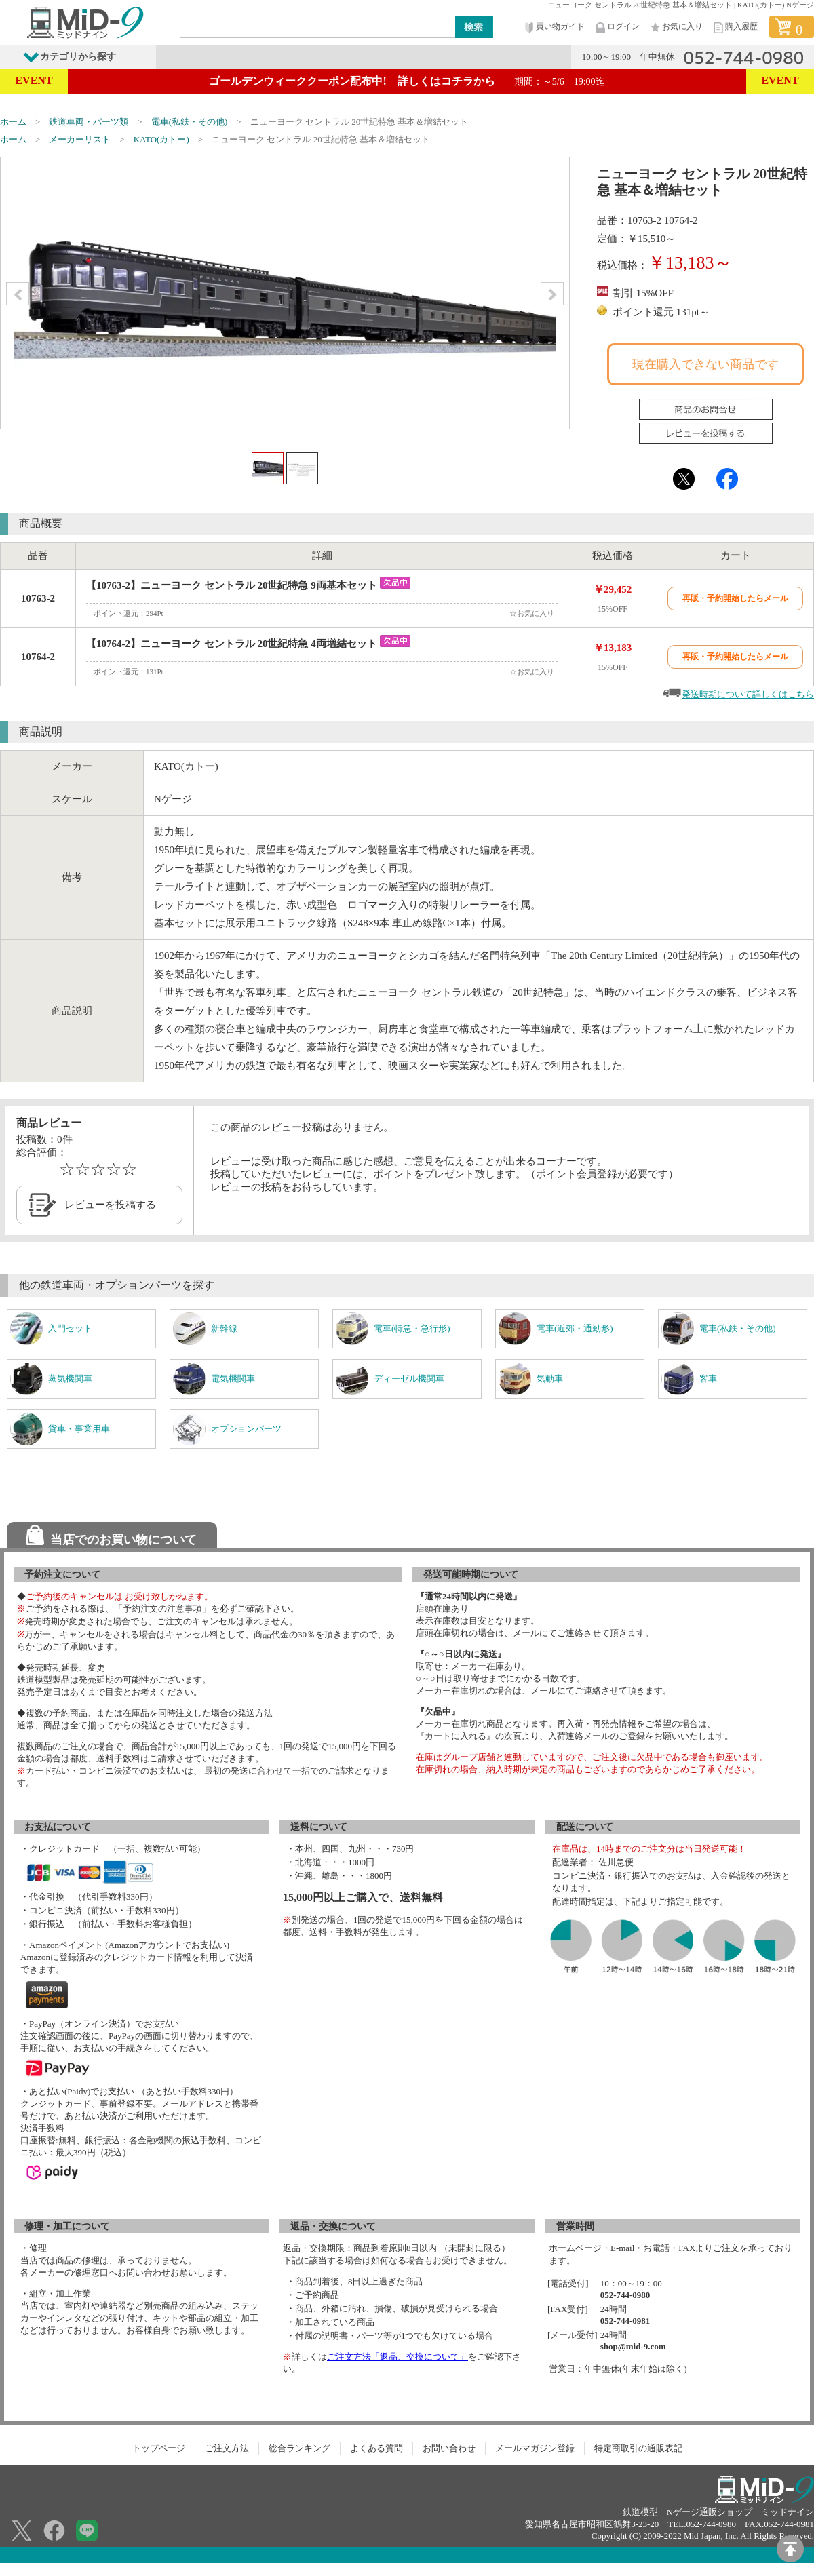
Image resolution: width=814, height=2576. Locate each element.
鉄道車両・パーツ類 (88, 122)
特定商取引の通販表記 (638, 2448)
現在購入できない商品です (705, 364)
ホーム (13, 122)
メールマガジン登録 (535, 2448)
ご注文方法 (227, 2448)
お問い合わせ (449, 2448)
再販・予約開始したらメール (735, 598)
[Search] (318, 26)
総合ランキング (299, 2448)
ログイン (617, 27)
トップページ (158, 2448)
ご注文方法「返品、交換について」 (397, 2356)
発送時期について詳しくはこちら (748, 694)
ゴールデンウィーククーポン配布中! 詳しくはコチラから (406, 81)
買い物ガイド (553, 27)
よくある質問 (376, 2448)
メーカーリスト (80, 139)
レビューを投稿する (110, 1204)
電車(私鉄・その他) (189, 122)
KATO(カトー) (161, 139)
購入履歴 (735, 27)
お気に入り (675, 27)
